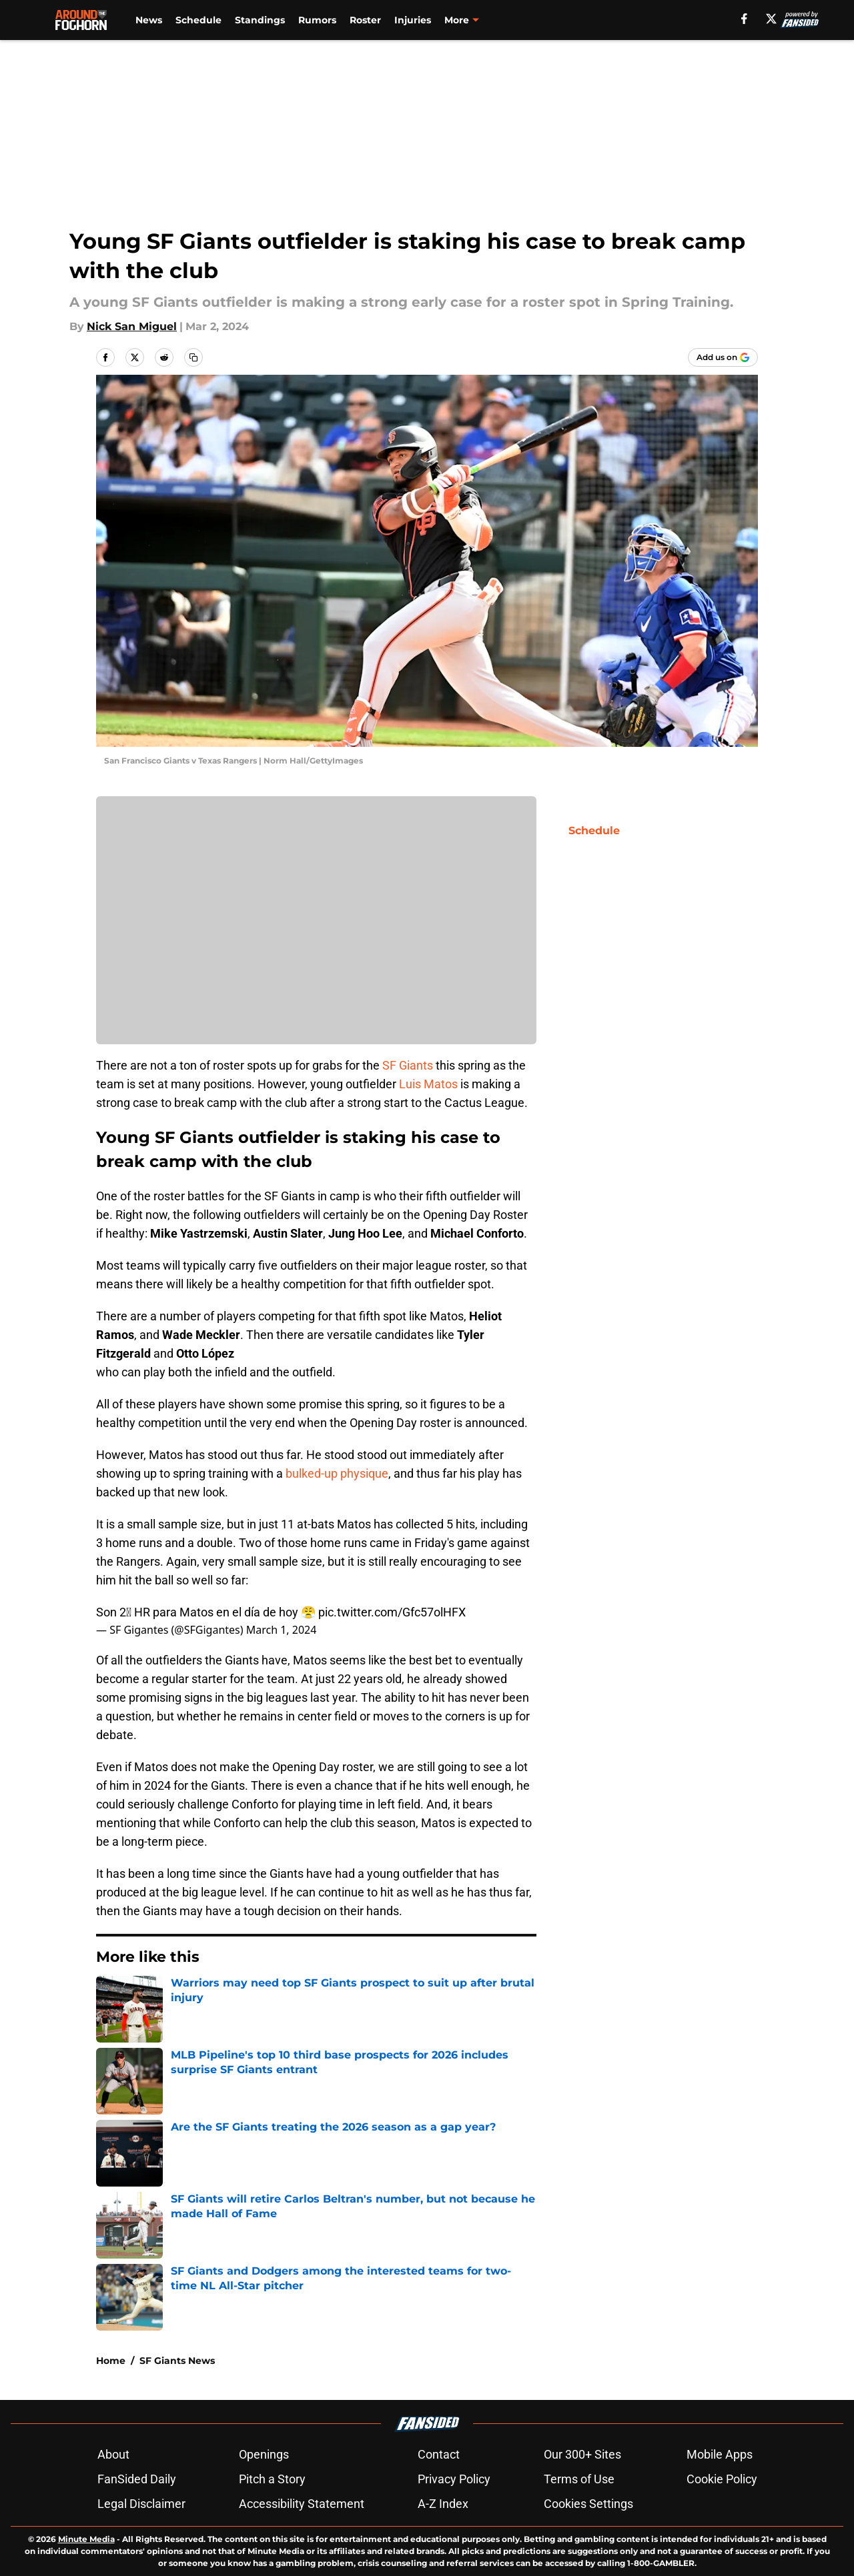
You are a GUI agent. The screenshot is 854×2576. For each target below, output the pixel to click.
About (113, 2454)
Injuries (412, 20)
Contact (439, 2454)
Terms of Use (579, 2479)
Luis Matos (427, 1084)
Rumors (317, 20)
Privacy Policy (454, 2479)
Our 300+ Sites (582, 2454)
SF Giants (407, 1065)
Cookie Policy (722, 2479)
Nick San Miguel (132, 326)
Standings (260, 20)
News (148, 20)
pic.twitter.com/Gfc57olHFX (392, 1612)
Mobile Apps (720, 2454)
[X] (771, 18)
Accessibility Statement (301, 2504)
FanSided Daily (136, 2479)
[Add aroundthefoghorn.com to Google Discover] (723, 357)
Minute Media (86, 2539)
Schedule (198, 20)
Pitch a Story (272, 2479)
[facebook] (744, 18)
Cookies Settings (588, 2504)
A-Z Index (443, 2504)
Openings (264, 2454)
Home (110, 2361)
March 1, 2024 (281, 1629)
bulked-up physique (337, 1473)
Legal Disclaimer (141, 2504)
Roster (365, 20)
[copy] (193, 357)
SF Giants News (177, 2361)
